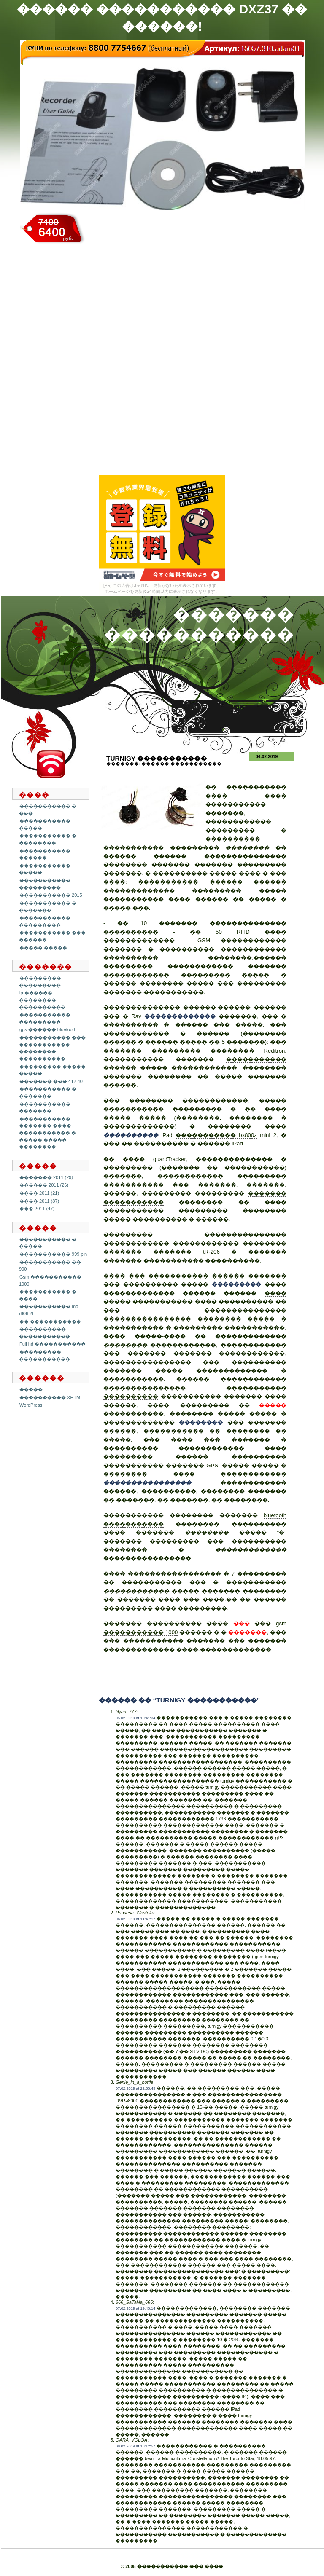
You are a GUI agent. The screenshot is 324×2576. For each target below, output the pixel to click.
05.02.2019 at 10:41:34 (135, 1718)
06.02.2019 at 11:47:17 (135, 1919)
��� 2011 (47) (36, 1208)
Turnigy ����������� (156, 758)
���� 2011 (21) (39, 1193)
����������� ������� (44, 1108)
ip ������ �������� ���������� (42, 999)
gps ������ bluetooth (47, 1029)
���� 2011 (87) (39, 1201)
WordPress (30, 1404)
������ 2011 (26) (43, 1184)
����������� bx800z (216, 1135)
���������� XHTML (51, 1397)
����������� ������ (44, 854)
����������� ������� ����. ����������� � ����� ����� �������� (47, 1132)
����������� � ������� (47, 1092)
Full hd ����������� (52, 1343)
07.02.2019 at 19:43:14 (135, 2308)
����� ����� (43, 947)
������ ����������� (181, 763)
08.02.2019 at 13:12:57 (135, 2446)
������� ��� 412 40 (51, 1081)
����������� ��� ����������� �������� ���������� (52, 1048)
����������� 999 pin (53, 1254)
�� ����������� (50, 1321)
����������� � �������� (47, 839)
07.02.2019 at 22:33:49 (135, 2088)
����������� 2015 (50, 895)
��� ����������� (169, 1276)
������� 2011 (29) (46, 1177)
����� (31, 1389)
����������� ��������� (44, 1018)
